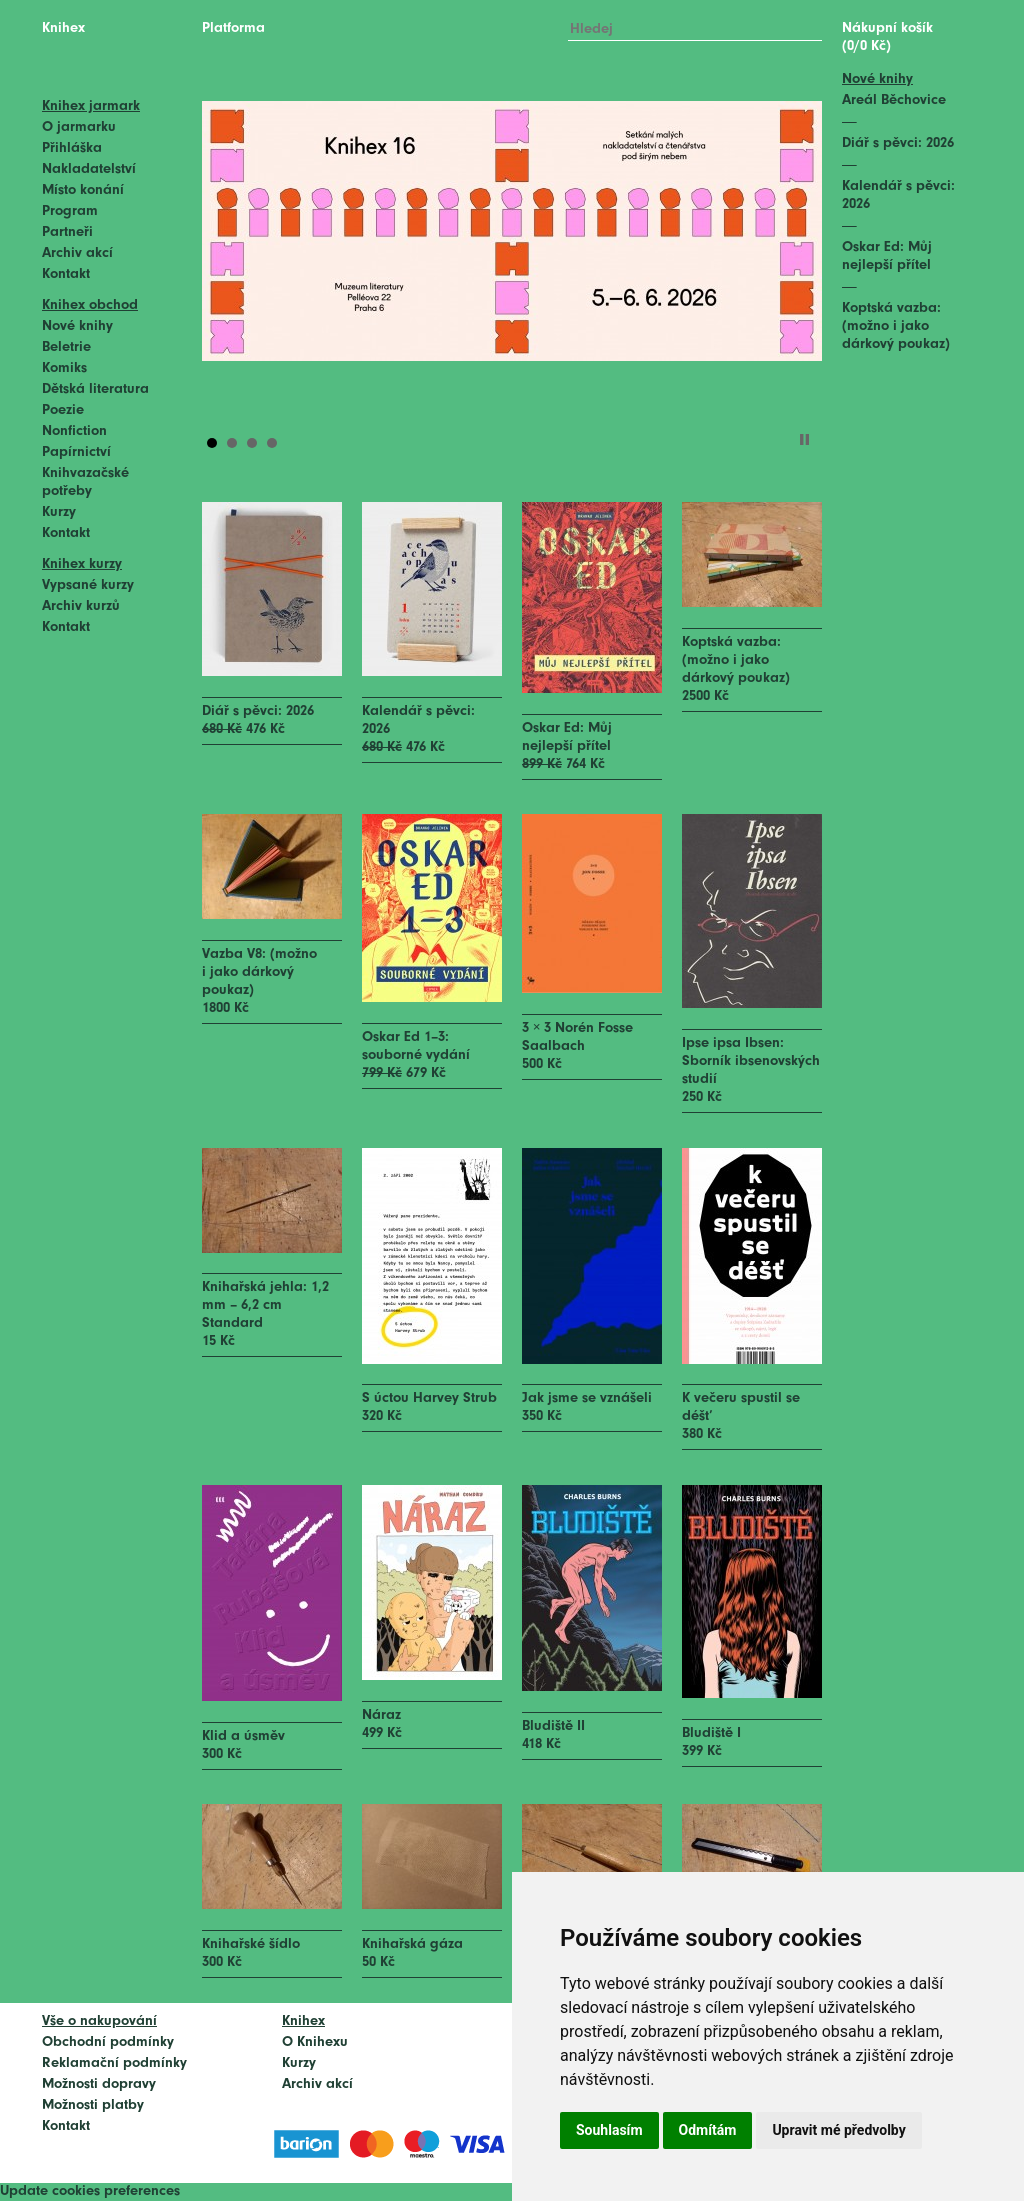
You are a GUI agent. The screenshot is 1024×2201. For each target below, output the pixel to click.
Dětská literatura (95, 389)
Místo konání (83, 190)
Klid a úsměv (243, 1736)
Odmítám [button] (708, 2130)
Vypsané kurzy (88, 585)
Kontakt (66, 274)
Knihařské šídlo (251, 1944)
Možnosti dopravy (99, 2084)
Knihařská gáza (412, 1944)
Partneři (67, 232)
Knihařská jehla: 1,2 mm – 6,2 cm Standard (265, 1305)
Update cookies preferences (90, 2191)
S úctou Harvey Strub (429, 1398)
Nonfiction (74, 431)
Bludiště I (711, 1733)
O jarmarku (79, 127)
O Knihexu (315, 2042)
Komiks (64, 368)
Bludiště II (553, 1726)
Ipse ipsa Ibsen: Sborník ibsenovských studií (751, 1061)
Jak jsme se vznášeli (587, 1398)
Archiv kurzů (81, 606)
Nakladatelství (89, 169)
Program (70, 211)
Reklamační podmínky (114, 2063)
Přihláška (72, 148)
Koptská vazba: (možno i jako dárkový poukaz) (736, 660)
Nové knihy (77, 326)
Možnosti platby (93, 2105)
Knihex (63, 28)
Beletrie (66, 347)
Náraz (381, 1715)
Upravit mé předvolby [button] (838, 2130)
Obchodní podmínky (108, 2042)
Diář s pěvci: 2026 (258, 711)
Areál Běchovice (894, 100)
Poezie (63, 410)
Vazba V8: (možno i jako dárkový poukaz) (259, 972)
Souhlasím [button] (609, 2130)
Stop (804, 439)
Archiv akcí (77, 253)
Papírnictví (76, 452)
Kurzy (59, 512)
